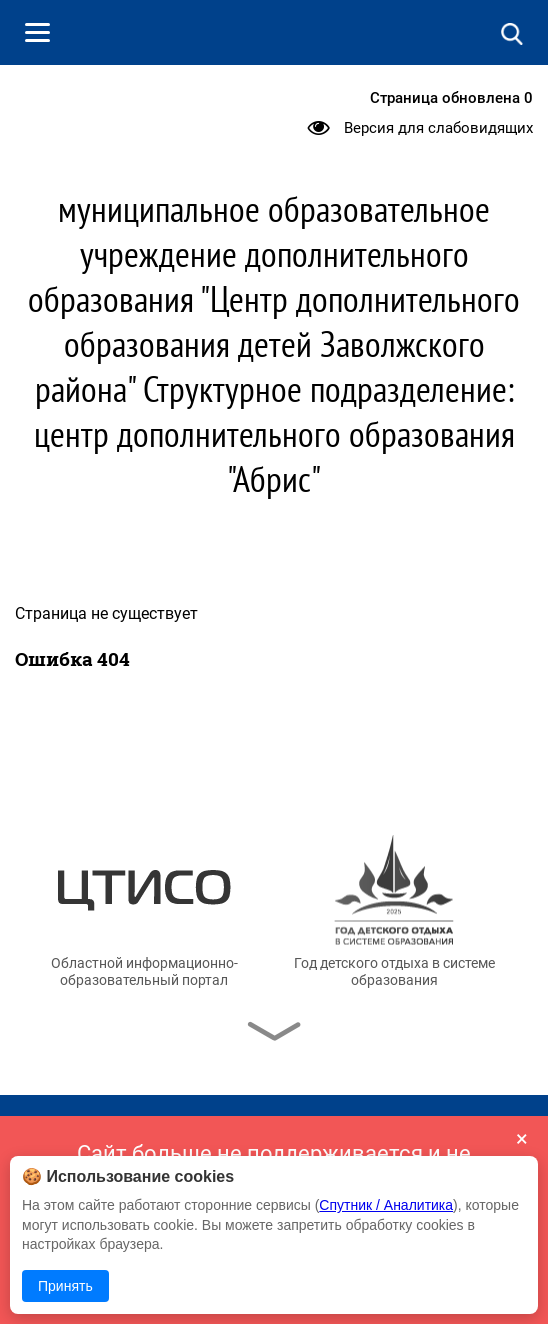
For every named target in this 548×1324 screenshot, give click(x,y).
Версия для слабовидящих (438, 128)
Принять (65, 1286)
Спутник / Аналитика (386, 1205)
